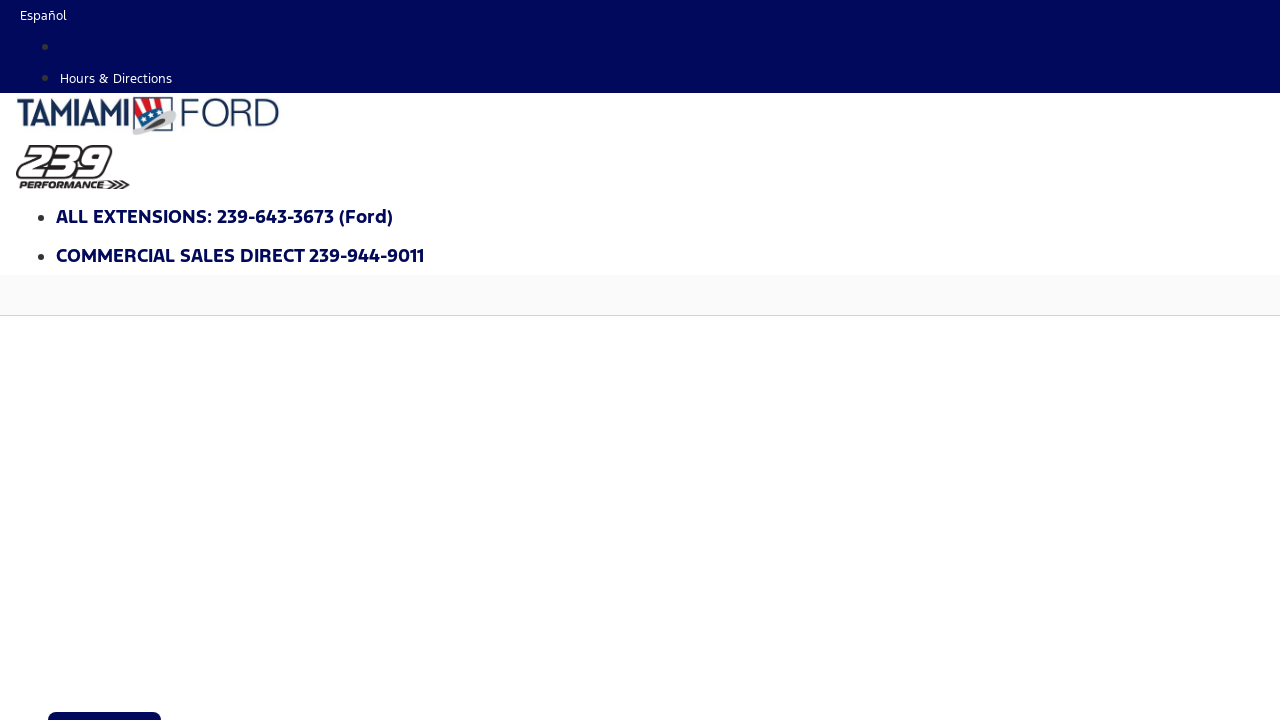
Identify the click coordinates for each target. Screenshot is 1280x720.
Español (43, 16)
